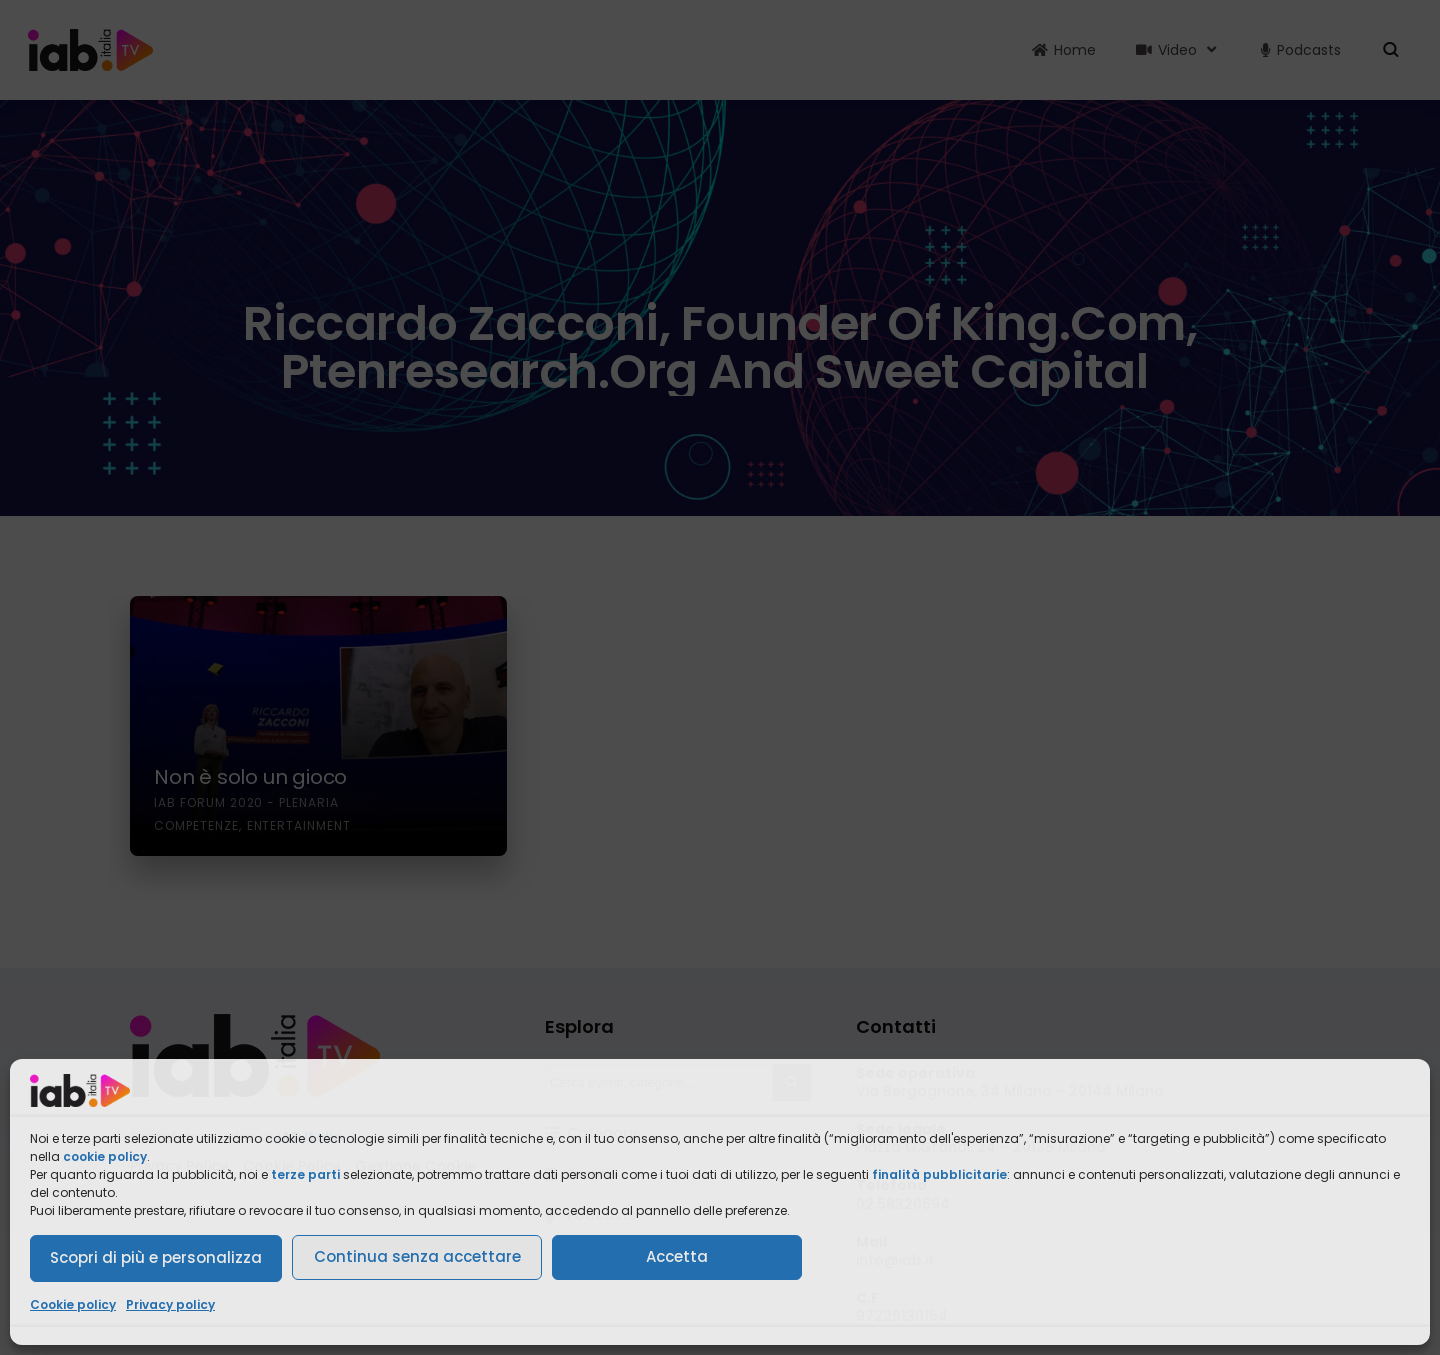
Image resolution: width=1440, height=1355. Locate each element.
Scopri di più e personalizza (156, 1257)
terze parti (305, 1174)
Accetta (677, 1256)
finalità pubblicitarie (939, 1174)
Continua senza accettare (417, 1256)
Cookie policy (73, 1304)
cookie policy (105, 1156)
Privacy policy (170, 1304)
